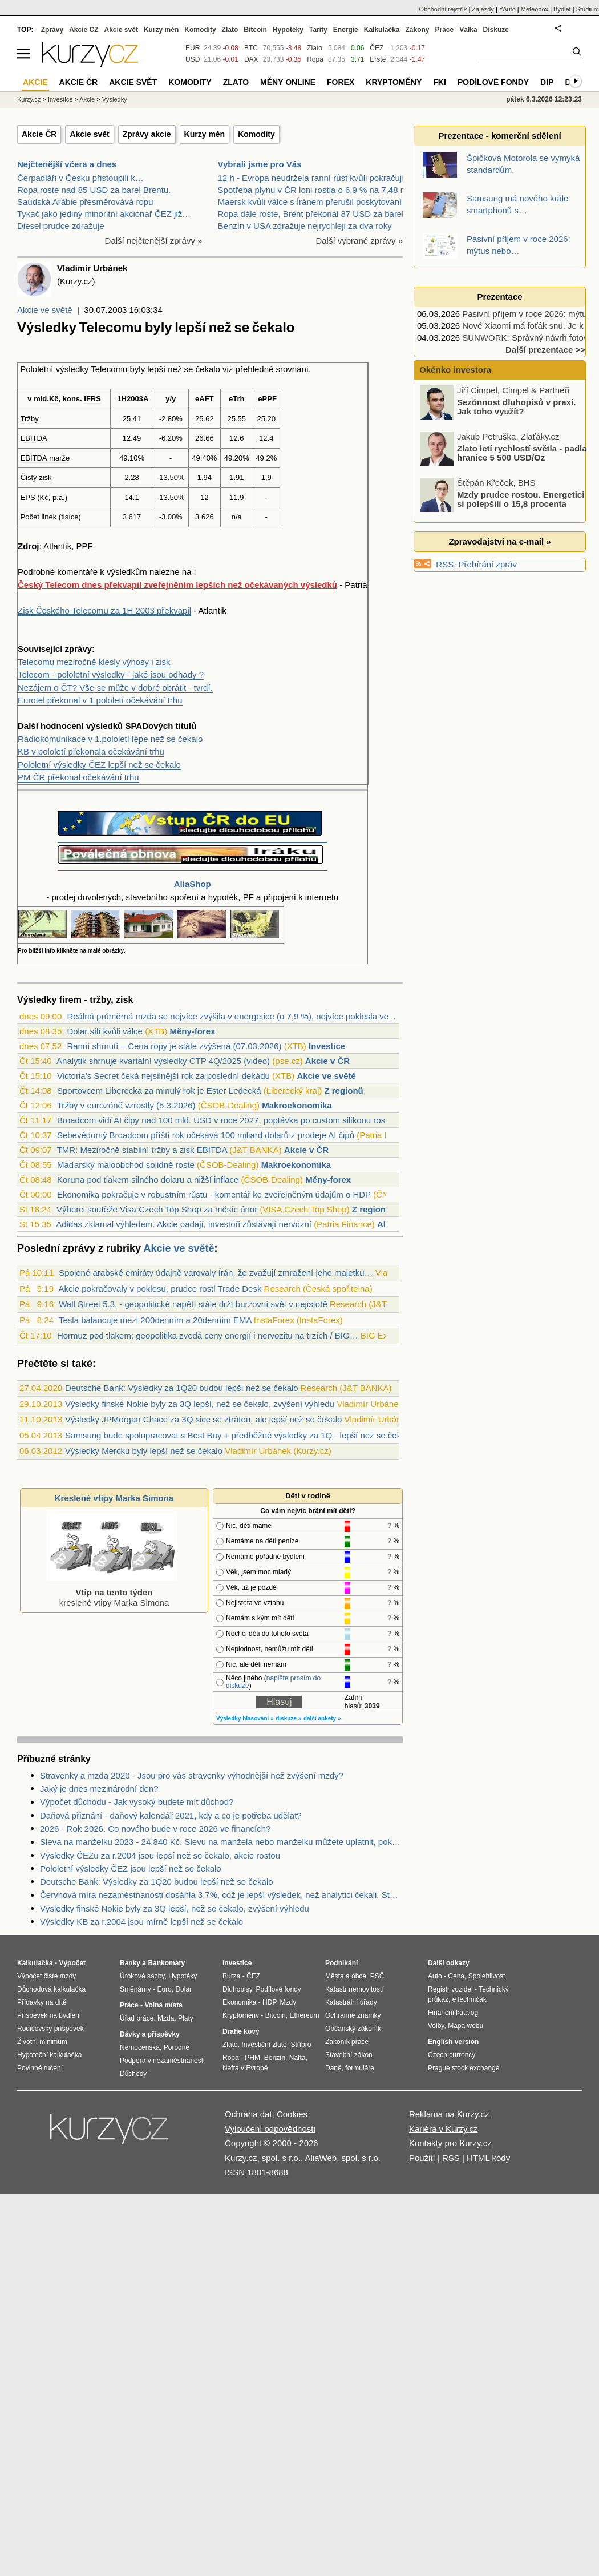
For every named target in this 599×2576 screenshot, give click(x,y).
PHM (252, 2058)
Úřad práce (136, 2018)
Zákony (417, 30)
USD (192, 59)
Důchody (133, 2074)
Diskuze (496, 30)
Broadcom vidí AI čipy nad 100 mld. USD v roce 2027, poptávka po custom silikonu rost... (226, 1120)
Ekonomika (239, 2002)
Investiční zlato (263, 2045)
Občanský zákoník (353, 2029)
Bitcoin (255, 30)
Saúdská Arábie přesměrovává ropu (85, 202)
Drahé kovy (241, 2031)
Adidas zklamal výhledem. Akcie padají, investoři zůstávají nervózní (183, 1224)
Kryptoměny (394, 82)
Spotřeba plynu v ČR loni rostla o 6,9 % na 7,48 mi (314, 190)
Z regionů (343, 1090)
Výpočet (72, 1963)
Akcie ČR (39, 134)
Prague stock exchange (463, 2068)
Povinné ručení (40, 2068)
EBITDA (34, 438)
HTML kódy (488, 2158)
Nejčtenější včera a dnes (66, 164)
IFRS (92, 398)
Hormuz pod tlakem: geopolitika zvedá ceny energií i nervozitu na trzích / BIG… (207, 1335)
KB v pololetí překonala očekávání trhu (91, 751)
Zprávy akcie (147, 134)
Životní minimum (42, 2042)
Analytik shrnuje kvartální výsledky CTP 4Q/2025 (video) (163, 1061)
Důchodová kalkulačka (51, 1989)
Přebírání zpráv (488, 564)
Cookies (292, 2114)
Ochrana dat (248, 2114)
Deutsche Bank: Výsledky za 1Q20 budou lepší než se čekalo (181, 1388)
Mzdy (288, 2002)
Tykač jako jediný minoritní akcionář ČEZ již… (104, 214)
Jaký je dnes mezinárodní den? (99, 1788)
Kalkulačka (382, 30)
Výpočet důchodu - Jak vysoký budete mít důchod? (136, 1802)
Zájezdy (483, 9)
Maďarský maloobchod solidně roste (126, 1165)
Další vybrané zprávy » (359, 240)
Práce (444, 30)
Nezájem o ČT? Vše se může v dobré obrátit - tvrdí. (115, 687)
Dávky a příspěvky (150, 2034)
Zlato (314, 48)
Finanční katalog (453, 2013)
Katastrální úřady (351, 2002)
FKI (439, 82)
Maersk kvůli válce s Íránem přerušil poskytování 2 (313, 202)
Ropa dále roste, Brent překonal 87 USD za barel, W (317, 214)
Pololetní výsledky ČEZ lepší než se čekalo (99, 764)
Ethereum (304, 2015)
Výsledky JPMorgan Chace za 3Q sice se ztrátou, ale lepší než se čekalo (203, 1419)
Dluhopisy (237, 1989)
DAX (251, 59)
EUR (192, 48)
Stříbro (300, 2045)
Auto (435, 1976)
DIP (546, 82)
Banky (130, 1963)
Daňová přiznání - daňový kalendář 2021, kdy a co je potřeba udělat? (171, 1815)
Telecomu (109, 369)
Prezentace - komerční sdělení (499, 135)
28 (135, 477)
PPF (84, 546)
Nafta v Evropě (245, 2068)
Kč (54, 398)
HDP (269, 2002)
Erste (378, 59)
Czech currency (451, 2055)
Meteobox (534, 9)
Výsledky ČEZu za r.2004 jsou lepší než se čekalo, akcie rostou (160, 1855)
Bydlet (562, 9)
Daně (333, 2068)
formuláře (359, 2068)
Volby (436, 2026)
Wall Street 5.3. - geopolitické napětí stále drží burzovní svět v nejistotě (193, 1304)
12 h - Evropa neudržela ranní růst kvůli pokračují (311, 178)
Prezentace (499, 296)
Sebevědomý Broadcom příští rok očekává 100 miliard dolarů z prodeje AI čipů (205, 1135)
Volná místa (163, 2005)
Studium (587, 9)
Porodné (176, 2047)
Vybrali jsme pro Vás (260, 164)
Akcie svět (89, 134)
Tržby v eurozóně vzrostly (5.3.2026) (126, 1105)
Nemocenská (140, 2047)
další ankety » (322, 1718)
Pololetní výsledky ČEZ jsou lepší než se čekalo (130, 1868)
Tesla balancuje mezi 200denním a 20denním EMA (155, 1320)
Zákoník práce (347, 2042)
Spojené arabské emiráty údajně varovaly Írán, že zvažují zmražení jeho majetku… (216, 1272)
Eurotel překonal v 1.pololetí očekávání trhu (100, 700)
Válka (468, 30)
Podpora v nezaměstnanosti (162, 2061)
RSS (445, 564)
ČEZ (376, 48)
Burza (231, 1976)
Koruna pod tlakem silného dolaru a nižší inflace (148, 1179)
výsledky (72, 369)
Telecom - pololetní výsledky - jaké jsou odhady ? (111, 674)
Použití (422, 2158)
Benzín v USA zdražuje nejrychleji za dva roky (305, 226)
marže (59, 458)
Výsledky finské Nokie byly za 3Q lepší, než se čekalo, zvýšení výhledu (199, 1404)
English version (453, 2042)
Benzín (274, 2058)
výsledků (104, 726)
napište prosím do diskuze (273, 1682)
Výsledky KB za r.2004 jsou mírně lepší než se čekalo (141, 1921)
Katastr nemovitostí (354, 1989)
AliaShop (192, 884)
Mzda (165, 2018)
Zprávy (52, 30)
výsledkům (127, 572)
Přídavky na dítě (42, 2002)
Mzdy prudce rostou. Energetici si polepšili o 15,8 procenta (520, 499)
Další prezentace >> (545, 349)
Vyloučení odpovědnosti (270, 2129)
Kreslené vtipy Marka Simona (114, 1498)
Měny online (287, 82)
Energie (345, 30)
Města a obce (345, 1976)
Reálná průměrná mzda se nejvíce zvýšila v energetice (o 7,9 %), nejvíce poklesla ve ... (232, 1016)
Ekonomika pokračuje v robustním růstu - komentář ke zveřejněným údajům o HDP (214, 1194)
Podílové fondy (493, 82)
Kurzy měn (204, 134)
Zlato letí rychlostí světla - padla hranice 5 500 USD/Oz (522, 452)
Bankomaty (166, 1963)
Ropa (315, 59)
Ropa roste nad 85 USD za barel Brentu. (94, 190)
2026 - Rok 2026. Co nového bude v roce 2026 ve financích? (155, 1828)
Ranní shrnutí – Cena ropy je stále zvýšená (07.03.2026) (174, 1046)
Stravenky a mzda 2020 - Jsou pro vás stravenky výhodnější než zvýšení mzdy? (191, 1775)
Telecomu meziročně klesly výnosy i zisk (94, 662)
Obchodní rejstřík (443, 9)
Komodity (256, 134)
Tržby (30, 418)
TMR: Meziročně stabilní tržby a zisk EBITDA (142, 1150)
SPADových (149, 726)
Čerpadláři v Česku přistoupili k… (80, 178)
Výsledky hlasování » (245, 1718)
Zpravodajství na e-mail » (499, 541)
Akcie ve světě (44, 310)
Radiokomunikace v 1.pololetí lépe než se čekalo (110, 739)
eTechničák (469, 1999)
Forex (340, 82)
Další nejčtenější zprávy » (154, 240)
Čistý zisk (36, 477)
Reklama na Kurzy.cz (449, 2114)
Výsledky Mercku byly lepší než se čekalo (143, 1451)
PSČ (377, 1976)
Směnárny (135, 1989)
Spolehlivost (486, 1976)
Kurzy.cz (29, 99)
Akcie (87, 99)
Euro (164, 1989)
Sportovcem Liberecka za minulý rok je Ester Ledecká (159, 1090)
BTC (251, 48)
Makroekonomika (297, 1105)
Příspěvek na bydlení (49, 2015)
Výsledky (114, 99)
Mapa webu (465, 2026)
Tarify (318, 30)
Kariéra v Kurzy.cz (443, 2129)
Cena (456, 1976)
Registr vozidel (450, 1989)
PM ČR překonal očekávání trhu (78, 777)
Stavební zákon (349, 2055)
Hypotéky (288, 30)
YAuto (507, 9)
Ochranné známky (353, 2015)
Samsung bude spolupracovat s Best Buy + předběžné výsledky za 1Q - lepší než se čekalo (238, 1435)
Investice (327, 1046)
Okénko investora (454, 369)
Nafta (297, 2058)
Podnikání (341, 1963)
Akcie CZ (83, 30)
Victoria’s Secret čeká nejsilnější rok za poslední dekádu (163, 1076)
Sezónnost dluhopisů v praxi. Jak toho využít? (516, 406)
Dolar (183, 1989)
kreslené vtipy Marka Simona (111, 1592)
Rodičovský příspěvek (50, 2029)
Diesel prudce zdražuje (60, 226)
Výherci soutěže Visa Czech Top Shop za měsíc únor (156, 1209)
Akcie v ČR (327, 1061)
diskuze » (288, 1718)
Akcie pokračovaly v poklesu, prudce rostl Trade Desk (159, 1288)
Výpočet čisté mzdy (46, 1976)
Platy (185, 2018)
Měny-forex (192, 1031)
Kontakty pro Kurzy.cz (450, 2143)
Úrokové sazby (142, 1976)
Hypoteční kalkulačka (49, 2055)
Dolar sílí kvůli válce (105, 1031)
